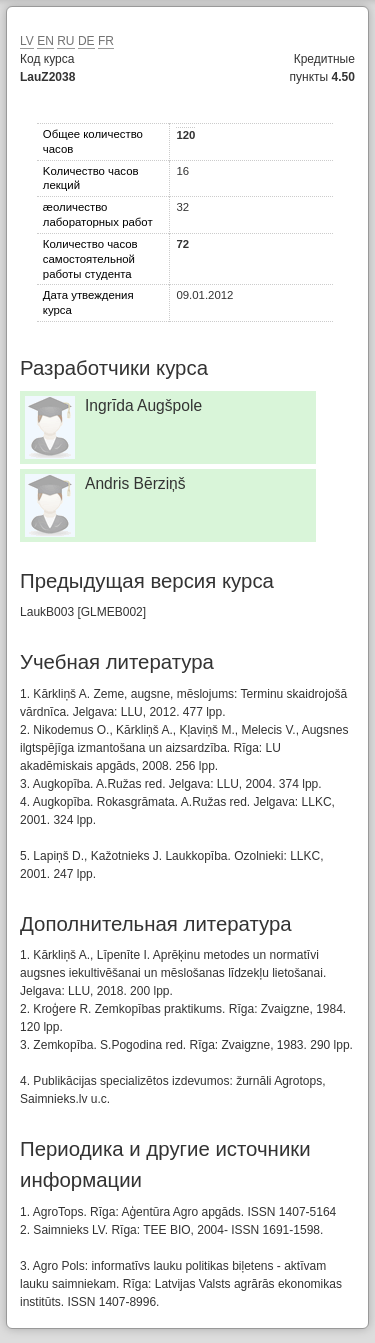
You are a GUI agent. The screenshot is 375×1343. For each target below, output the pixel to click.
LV (27, 41)
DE (86, 41)
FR (106, 41)
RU (65, 41)
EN (45, 41)
